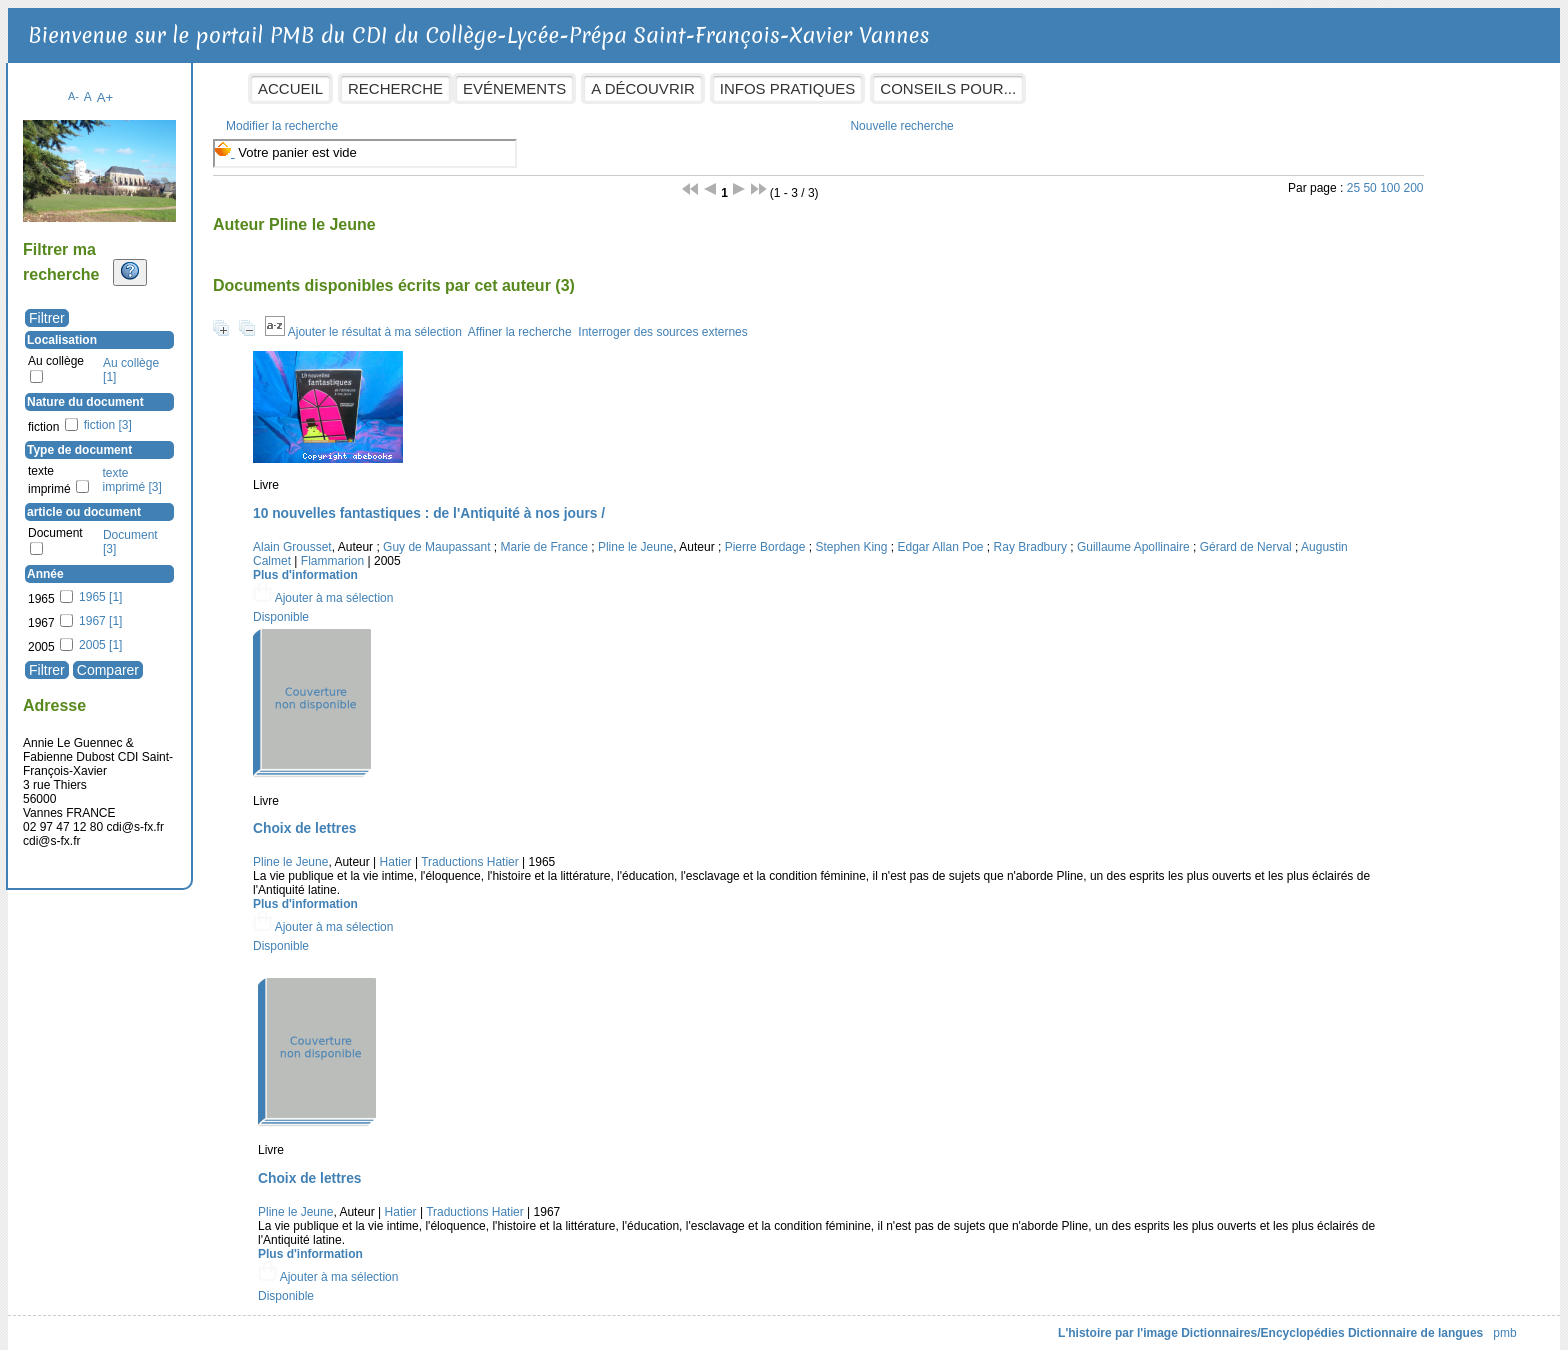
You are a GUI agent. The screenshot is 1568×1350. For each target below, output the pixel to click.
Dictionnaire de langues (1261, 1323)
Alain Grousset (446, 537)
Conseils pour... (1102, 88)
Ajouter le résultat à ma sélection (528, 322)
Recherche (549, 88)
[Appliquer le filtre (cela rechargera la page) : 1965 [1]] (254, 587)
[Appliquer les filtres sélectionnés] (201, 660)
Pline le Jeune (788, 537)
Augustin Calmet (618, 551)
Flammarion (703, 551)
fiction (197, 417)
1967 (195, 613)
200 (1328, 178)
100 (1304, 178)
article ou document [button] (238, 502)
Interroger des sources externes (816, 322)
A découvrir (796, 88)
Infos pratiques (941, 88)
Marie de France (697, 537)
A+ (258, 87)
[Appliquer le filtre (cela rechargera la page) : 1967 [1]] (254, 611)
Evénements (668, 88)
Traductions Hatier (624, 852)
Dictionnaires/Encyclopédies (1109, 1323)
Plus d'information (459, 565)
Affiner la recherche (673, 322)
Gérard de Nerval (519, 551)
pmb (1351, 1323)
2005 (195, 637)
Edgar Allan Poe (1094, 537)
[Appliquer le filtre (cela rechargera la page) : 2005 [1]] (254, 635)
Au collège (210, 351)
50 (1283, 178)
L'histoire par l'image (965, 1323)
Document (209, 523)
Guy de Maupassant (590, 537)
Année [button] (199, 564)
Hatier (549, 852)
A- (227, 86)
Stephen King (1005, 537)
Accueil (444, 88)
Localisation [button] (216, 330)
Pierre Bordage (918, 537)
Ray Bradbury (1183, 537)
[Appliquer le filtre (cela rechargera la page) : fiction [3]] (261, 415)
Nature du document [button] (239, 392)
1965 (195, 589)
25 (1267, 178)
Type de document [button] (233, 440)
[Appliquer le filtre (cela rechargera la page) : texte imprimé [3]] (285, 470)
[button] (418, 588)
